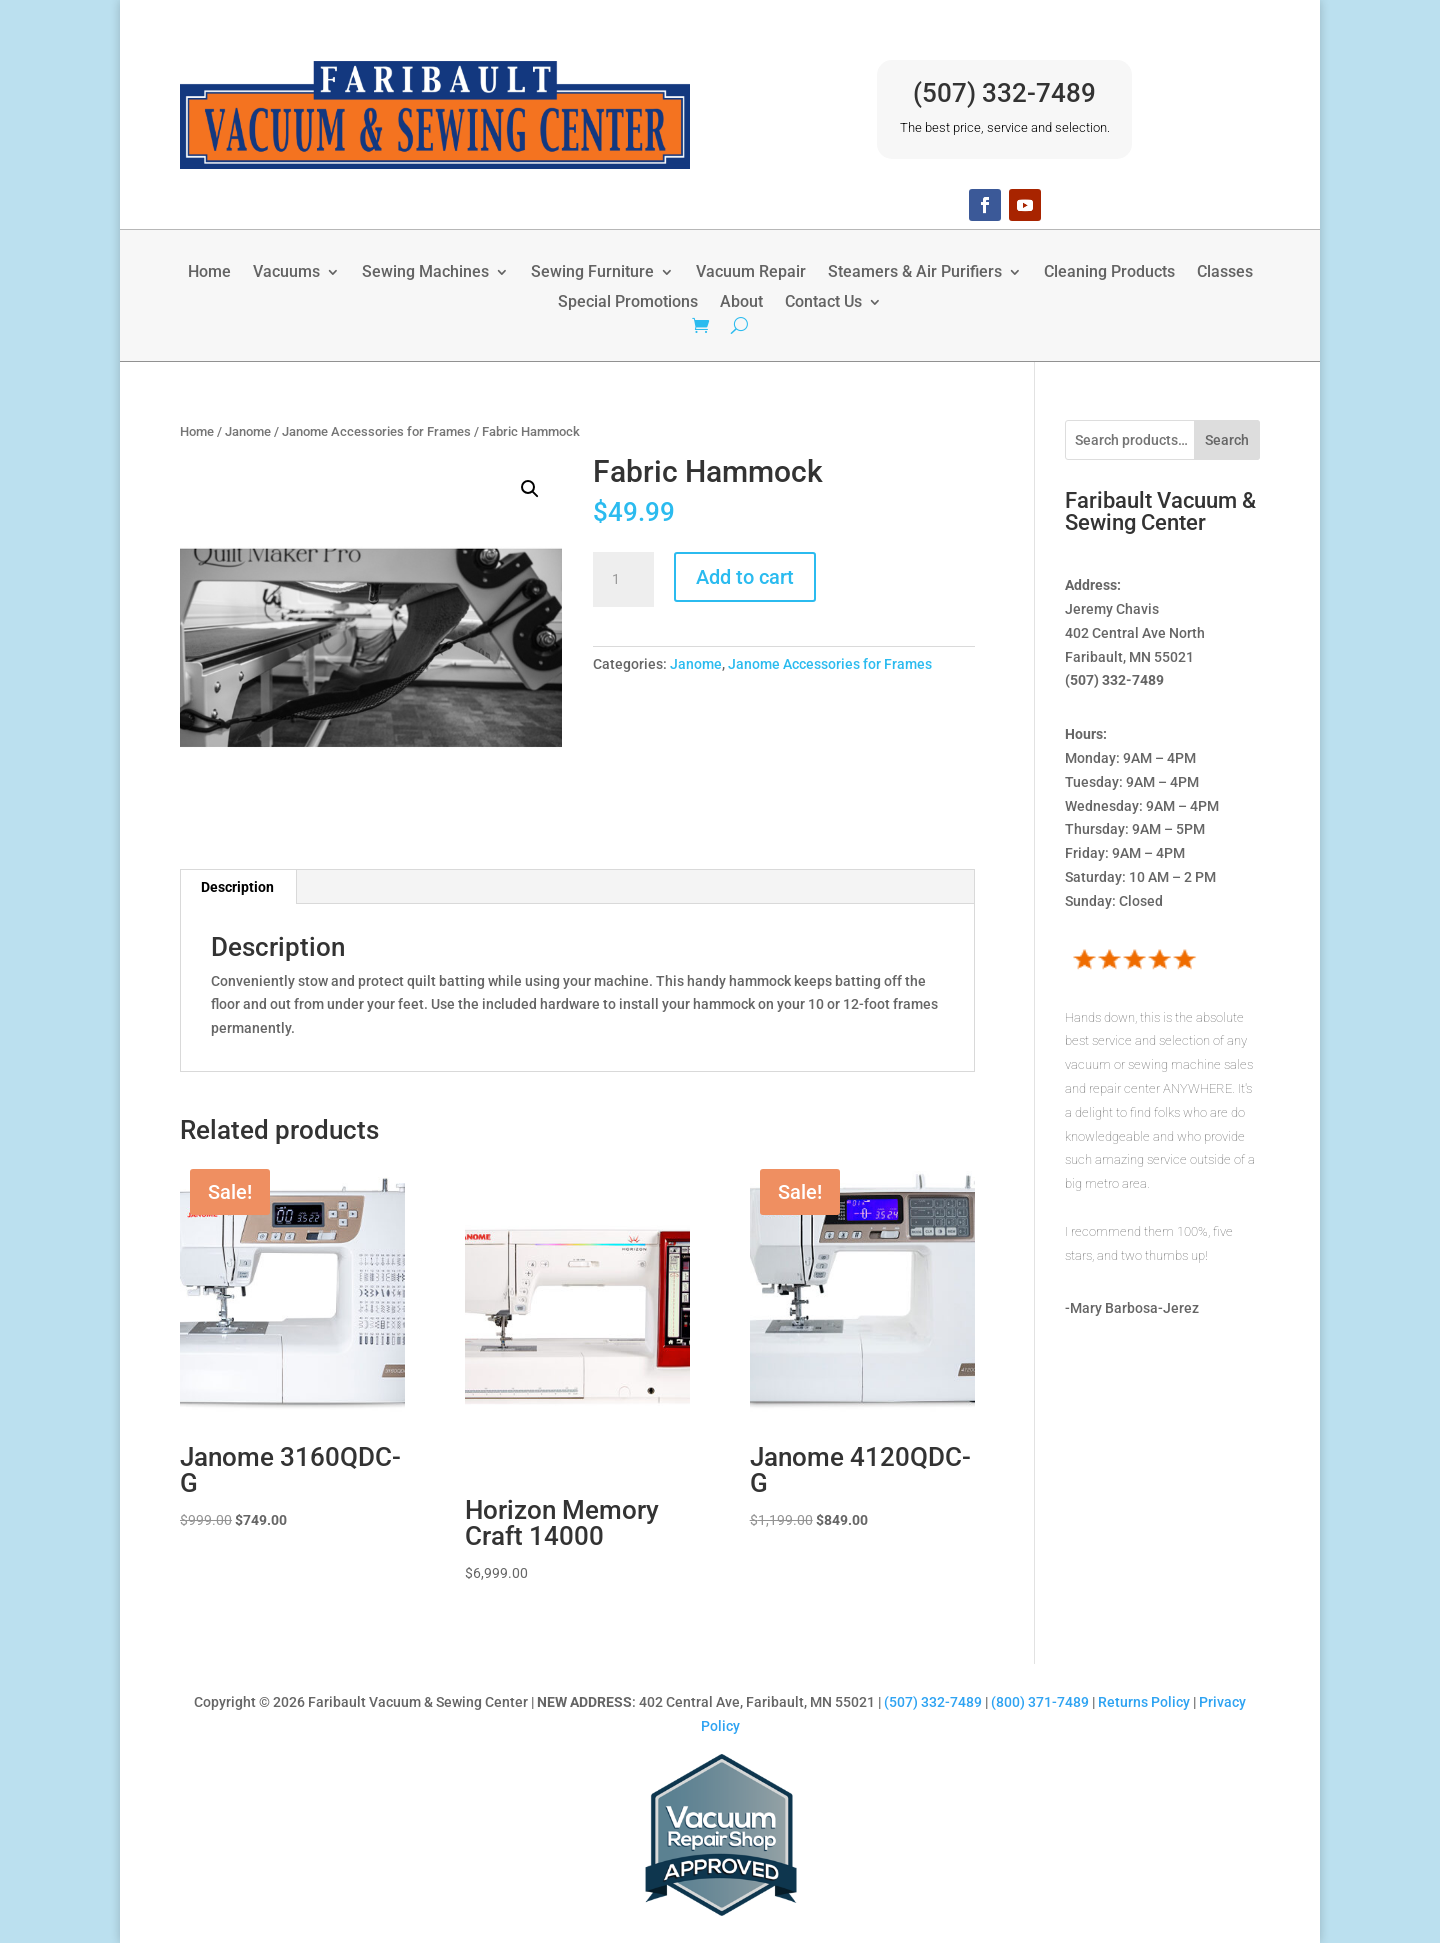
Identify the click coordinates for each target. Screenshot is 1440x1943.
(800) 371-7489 (1040, 1702)
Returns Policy (1144, 1702)
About (741, 303)
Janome (248, 431)
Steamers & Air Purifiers (915, 273)
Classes (1225, 273)
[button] (530, 489)
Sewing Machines (425, 273)
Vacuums (286, 273)
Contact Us (823, 303)
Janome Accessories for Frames (376, 431)
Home (209, 273)
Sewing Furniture (592, 273)
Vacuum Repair (751, 273)
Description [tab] (237, 887)
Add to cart (745, 577)
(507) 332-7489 (1004, 93)
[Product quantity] (623, 580)
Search (1227, 440)
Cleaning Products (1109, 273)
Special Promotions (628, 303)
